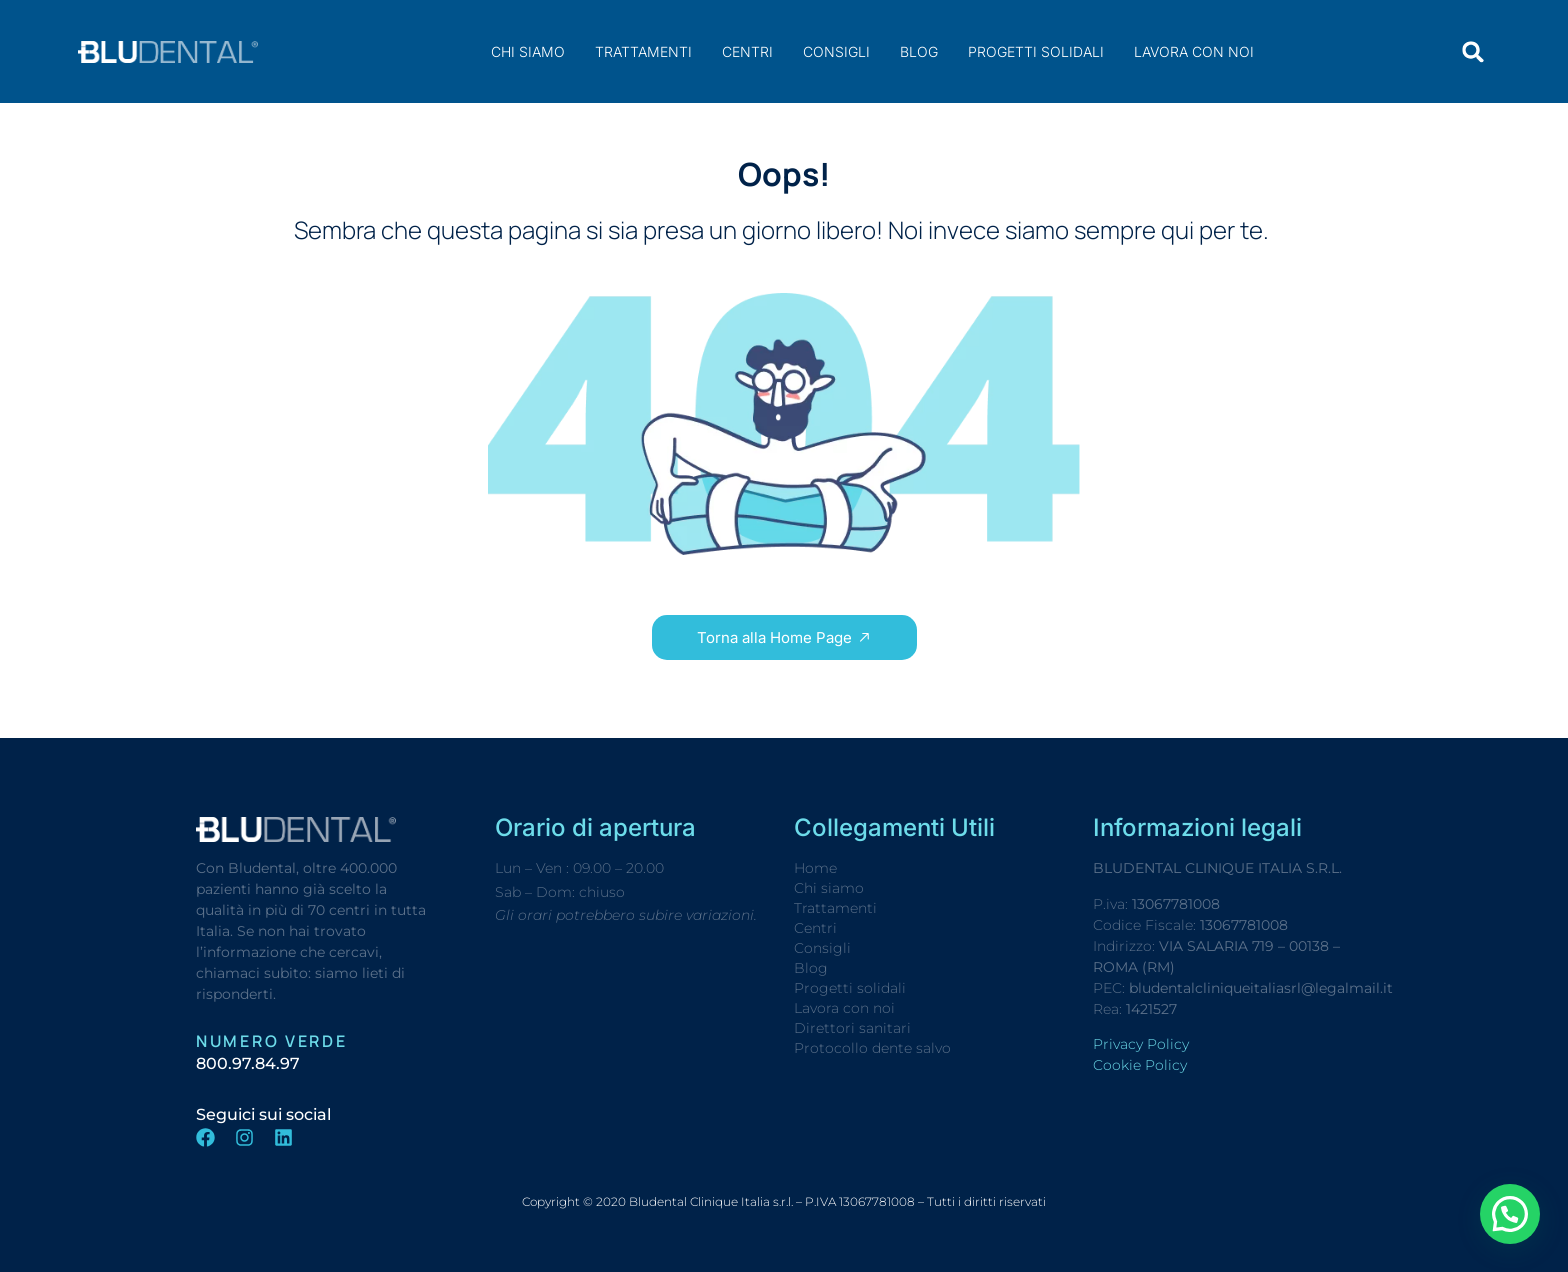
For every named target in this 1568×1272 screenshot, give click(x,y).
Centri (747, 51)
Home (815, 868)
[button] (1473, 51)
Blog (919, 51)
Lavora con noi (1194, 51)
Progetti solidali (1036, 51)
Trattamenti (643, 51)
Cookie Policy (1140, 1065)
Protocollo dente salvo (872, 1048)
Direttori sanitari (852, 1028)
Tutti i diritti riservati (986, 1201)
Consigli (836, 51)
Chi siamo (528, 51)
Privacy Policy (1141, 1044)
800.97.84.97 (248, 1063)
